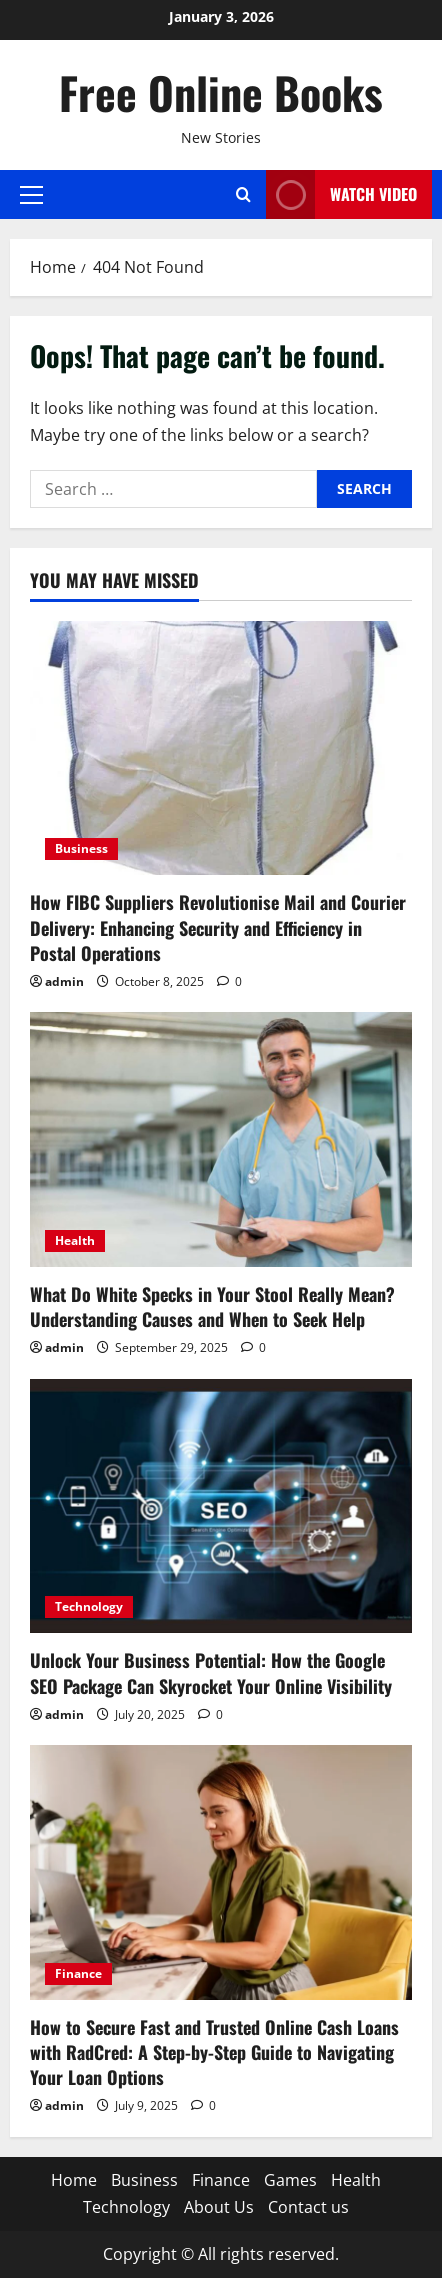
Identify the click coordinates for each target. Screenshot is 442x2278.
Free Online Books (221, 92)
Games (290, 2180)
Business (81, 848)
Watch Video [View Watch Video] (341, 194)
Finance (78, 1973)
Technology (89, 1606)
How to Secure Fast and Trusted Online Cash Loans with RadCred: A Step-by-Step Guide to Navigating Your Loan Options (214, 2052)
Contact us (308, 2207)
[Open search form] (243, 194)
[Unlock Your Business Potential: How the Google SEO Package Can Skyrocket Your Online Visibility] (221, 1506)
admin (64, 981)
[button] (31, 194)
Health (75, 1240)
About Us (219, 2207)
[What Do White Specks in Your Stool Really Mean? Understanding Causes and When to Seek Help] (221, 1139)
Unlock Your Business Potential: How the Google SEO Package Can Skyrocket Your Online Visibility (211, 1672)
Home (74, 2180)
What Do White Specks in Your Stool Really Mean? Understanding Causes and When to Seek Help (212, 1306)
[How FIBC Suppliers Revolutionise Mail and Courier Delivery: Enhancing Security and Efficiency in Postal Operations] (221, 748)
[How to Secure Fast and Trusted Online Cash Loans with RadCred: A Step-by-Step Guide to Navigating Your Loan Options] (221, 1872)
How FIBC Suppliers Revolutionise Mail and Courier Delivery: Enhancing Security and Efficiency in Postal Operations (218, 927)
